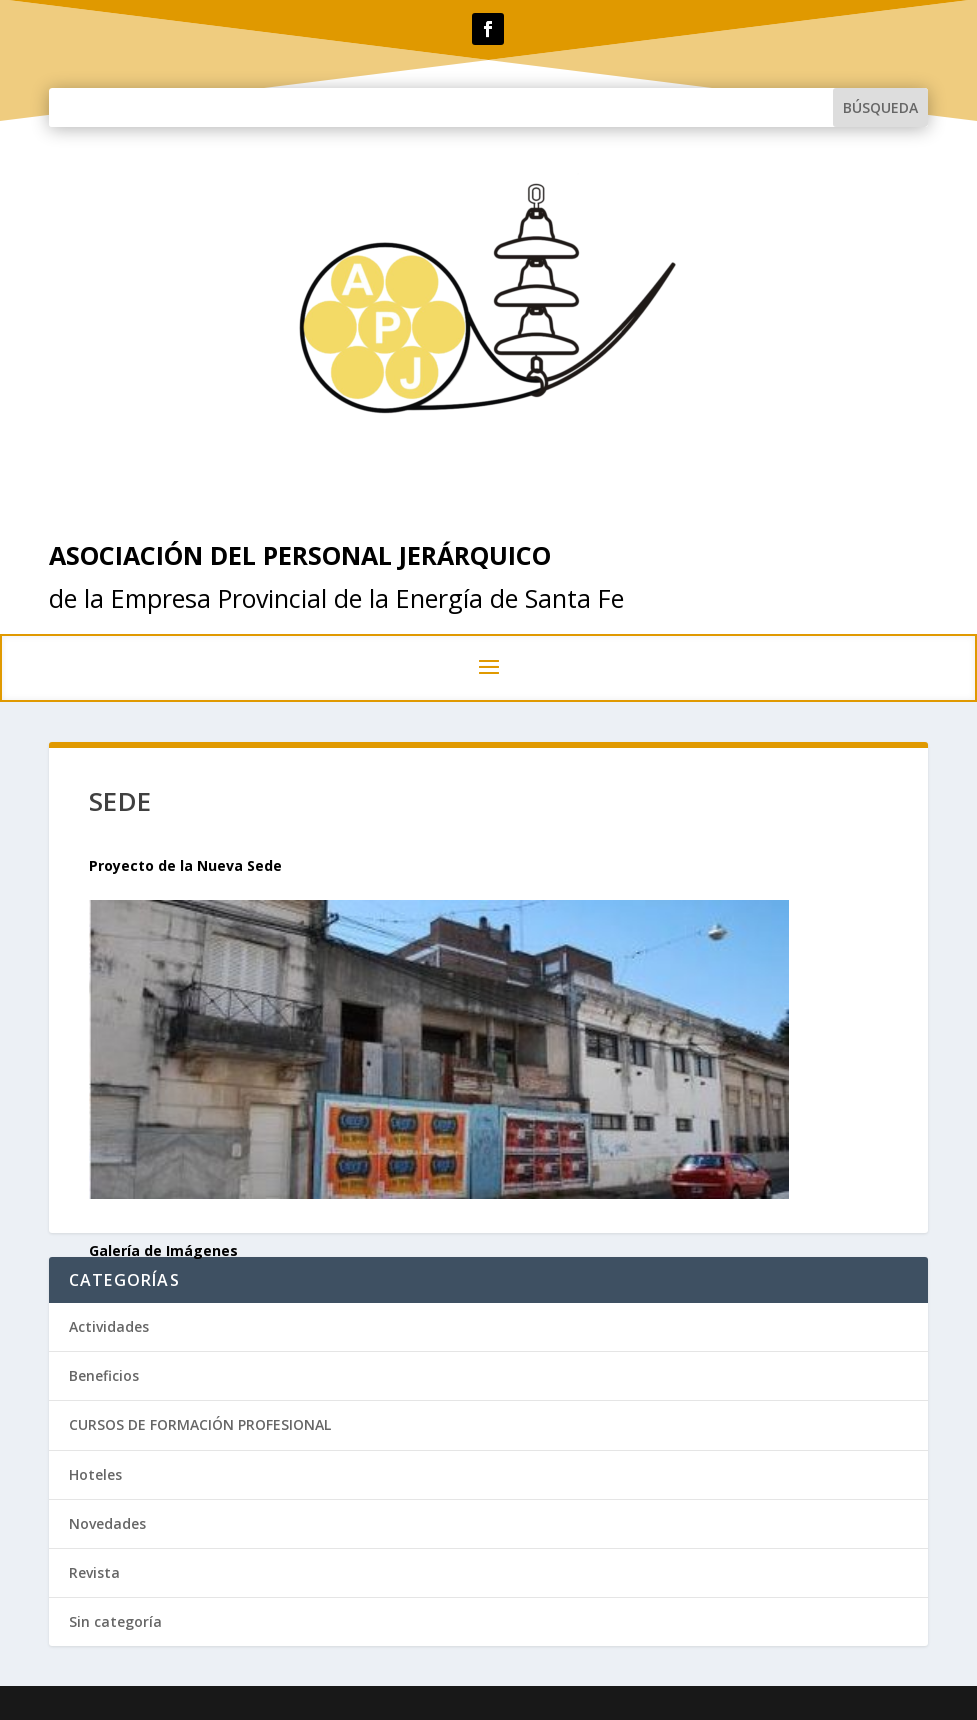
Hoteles (95, 1474)
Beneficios (104, 1375)
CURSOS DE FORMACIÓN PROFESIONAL (200, 1424)
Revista (94, 1572)
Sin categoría (115, 1621)
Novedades (107, 1523)
